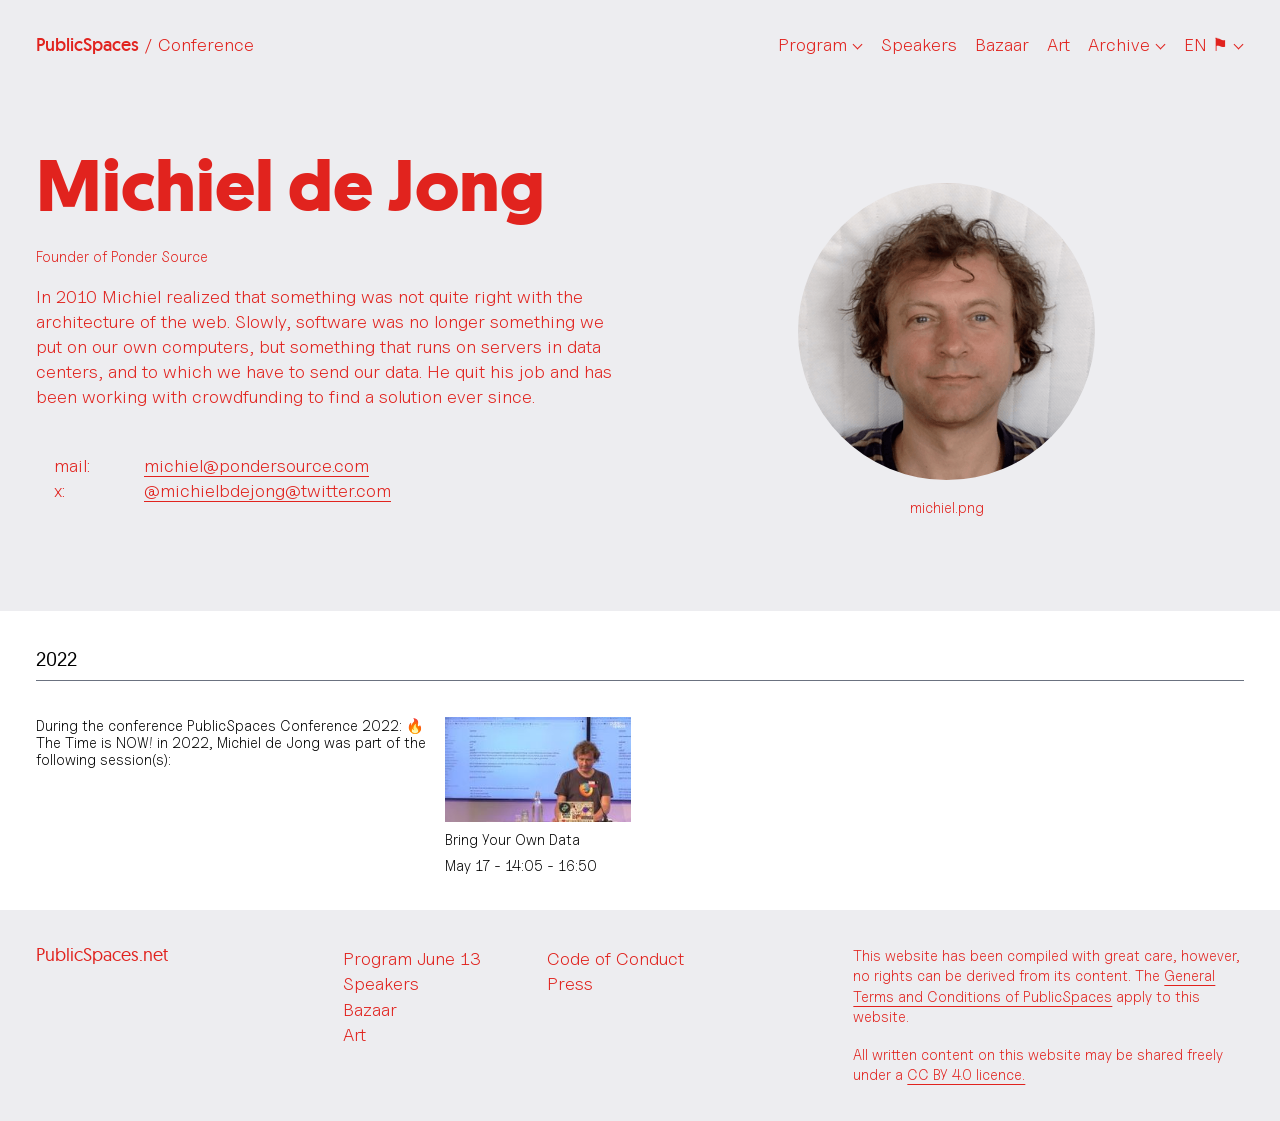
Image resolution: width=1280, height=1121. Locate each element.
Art (1058, 44)
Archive (1119, 44)
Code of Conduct (615, 958)
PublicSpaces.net (102, 954)
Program (812, 44)
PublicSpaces (145, 45)
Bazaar (1002, 44)
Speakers (919, 44)
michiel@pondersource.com (256, 465)
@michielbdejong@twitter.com (267, 490)
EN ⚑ (1206, 44)
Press (570, 983)
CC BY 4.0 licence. (966, 1074)
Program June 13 (412, 958)
